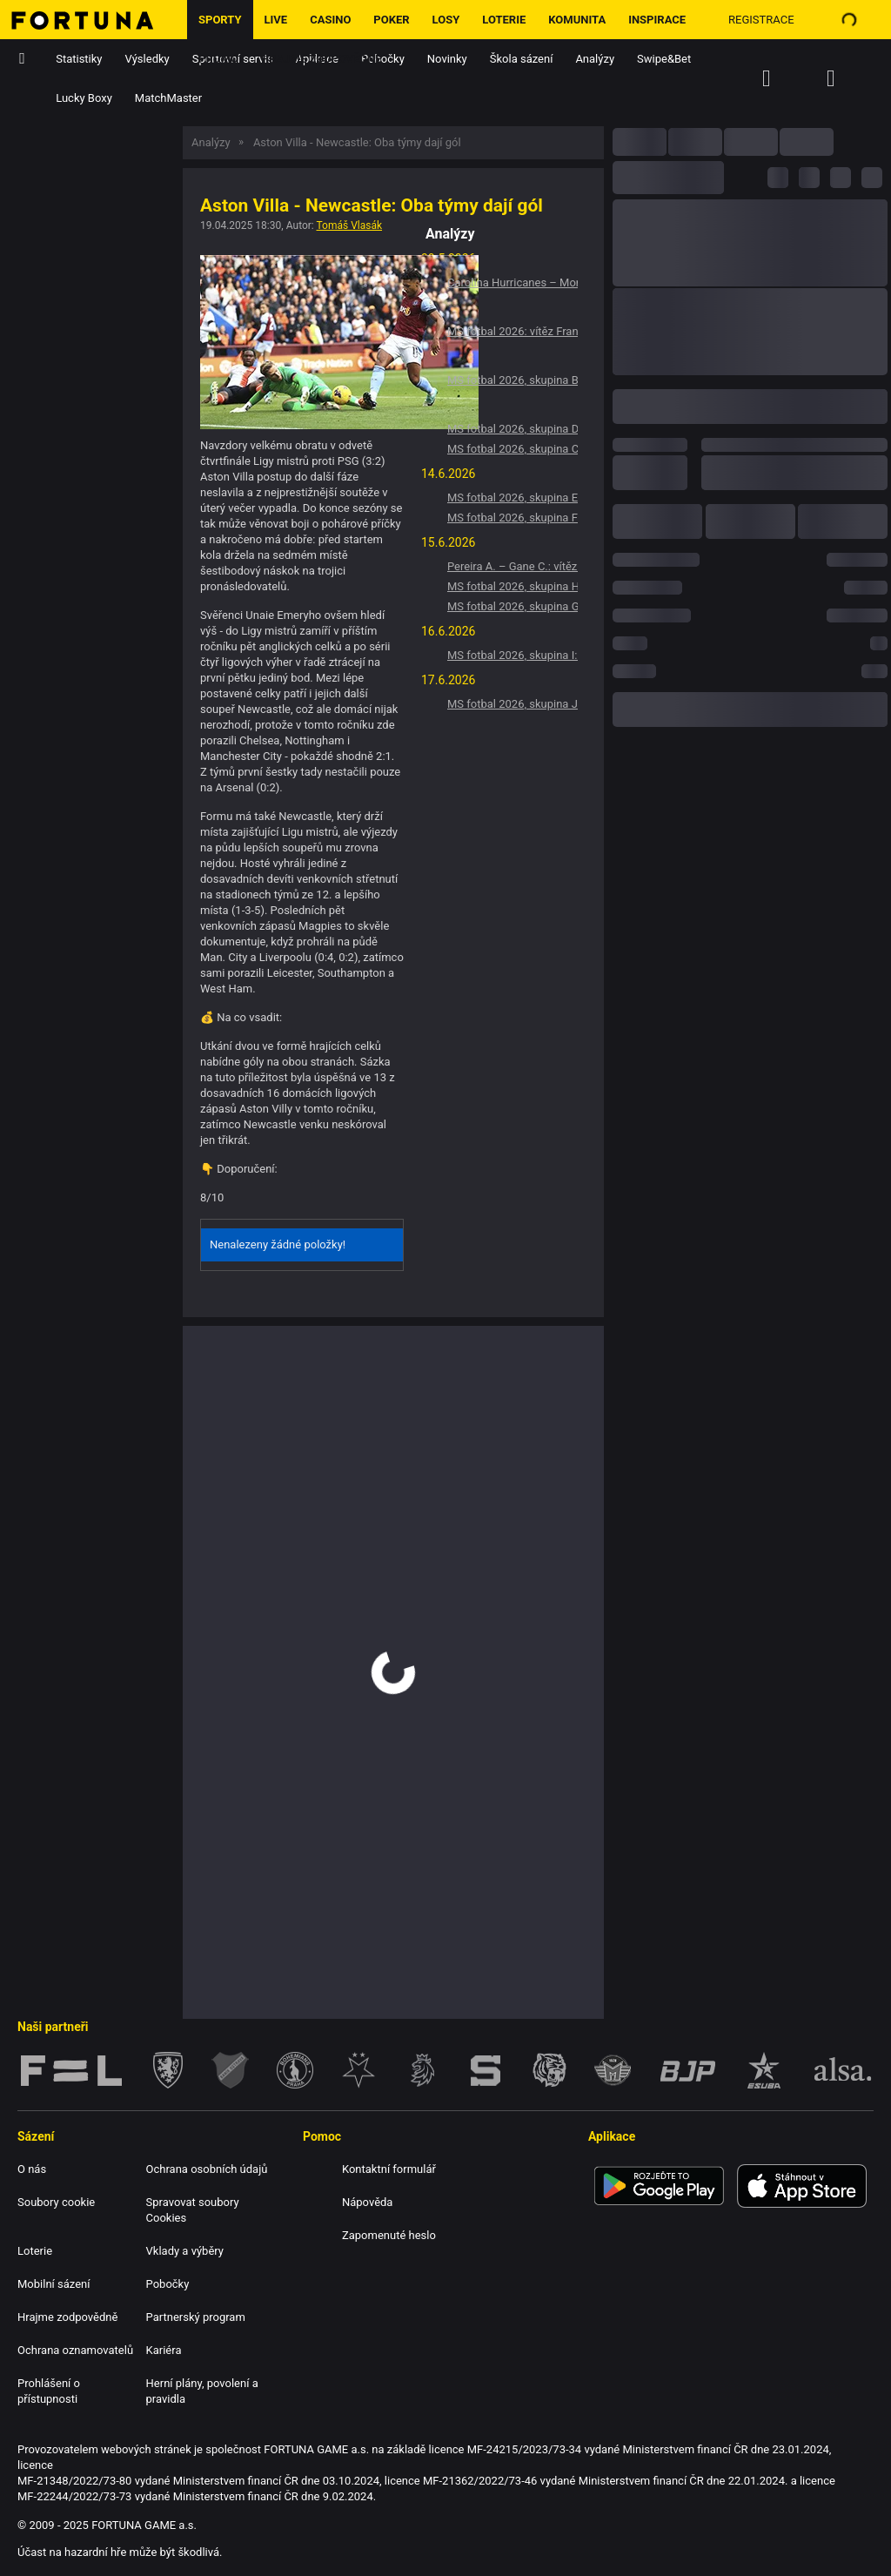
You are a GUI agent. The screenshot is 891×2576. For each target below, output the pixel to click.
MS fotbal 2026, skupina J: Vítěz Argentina (512, 703)
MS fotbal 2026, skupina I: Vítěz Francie (512, 655)
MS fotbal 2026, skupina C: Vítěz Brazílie (512, 448)
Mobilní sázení (53, 2283)
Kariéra (164, 2350)
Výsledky (147, 58)
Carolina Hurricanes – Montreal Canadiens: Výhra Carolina (512, 282)
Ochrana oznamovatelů (75, 2350)
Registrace (761, 19)
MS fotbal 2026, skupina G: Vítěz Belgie (512, 606)
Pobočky (168, 2283)
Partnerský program (195, 2317)
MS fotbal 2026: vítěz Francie (512, 331)
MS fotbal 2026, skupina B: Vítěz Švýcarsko (512, 380)
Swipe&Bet (664, 58)
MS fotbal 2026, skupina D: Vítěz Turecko (512, 428)
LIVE (276, 19)
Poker (391, 19)
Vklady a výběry (185, 2250)
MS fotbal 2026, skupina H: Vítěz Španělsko (512, 586)
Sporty (220, 19)
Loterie (504, 19)
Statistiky (79, 58)
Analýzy (594, 58)
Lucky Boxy (84, 97)
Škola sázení (521, 58)
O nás (31, 2169)
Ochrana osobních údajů (207, 2169)
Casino (330, 19)
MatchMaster (168, 97)
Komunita (577, 19)
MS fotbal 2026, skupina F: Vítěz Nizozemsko (512, 517)
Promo (218, 58)
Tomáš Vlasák (350, 225)
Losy (446, 19)
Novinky (447, 58)
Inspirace (657, 19)
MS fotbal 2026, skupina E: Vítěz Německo (512, 497)
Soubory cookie (56, 2202)
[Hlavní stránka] (93, 19)
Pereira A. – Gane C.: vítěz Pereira (512, 566)
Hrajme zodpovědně (321, 58)
